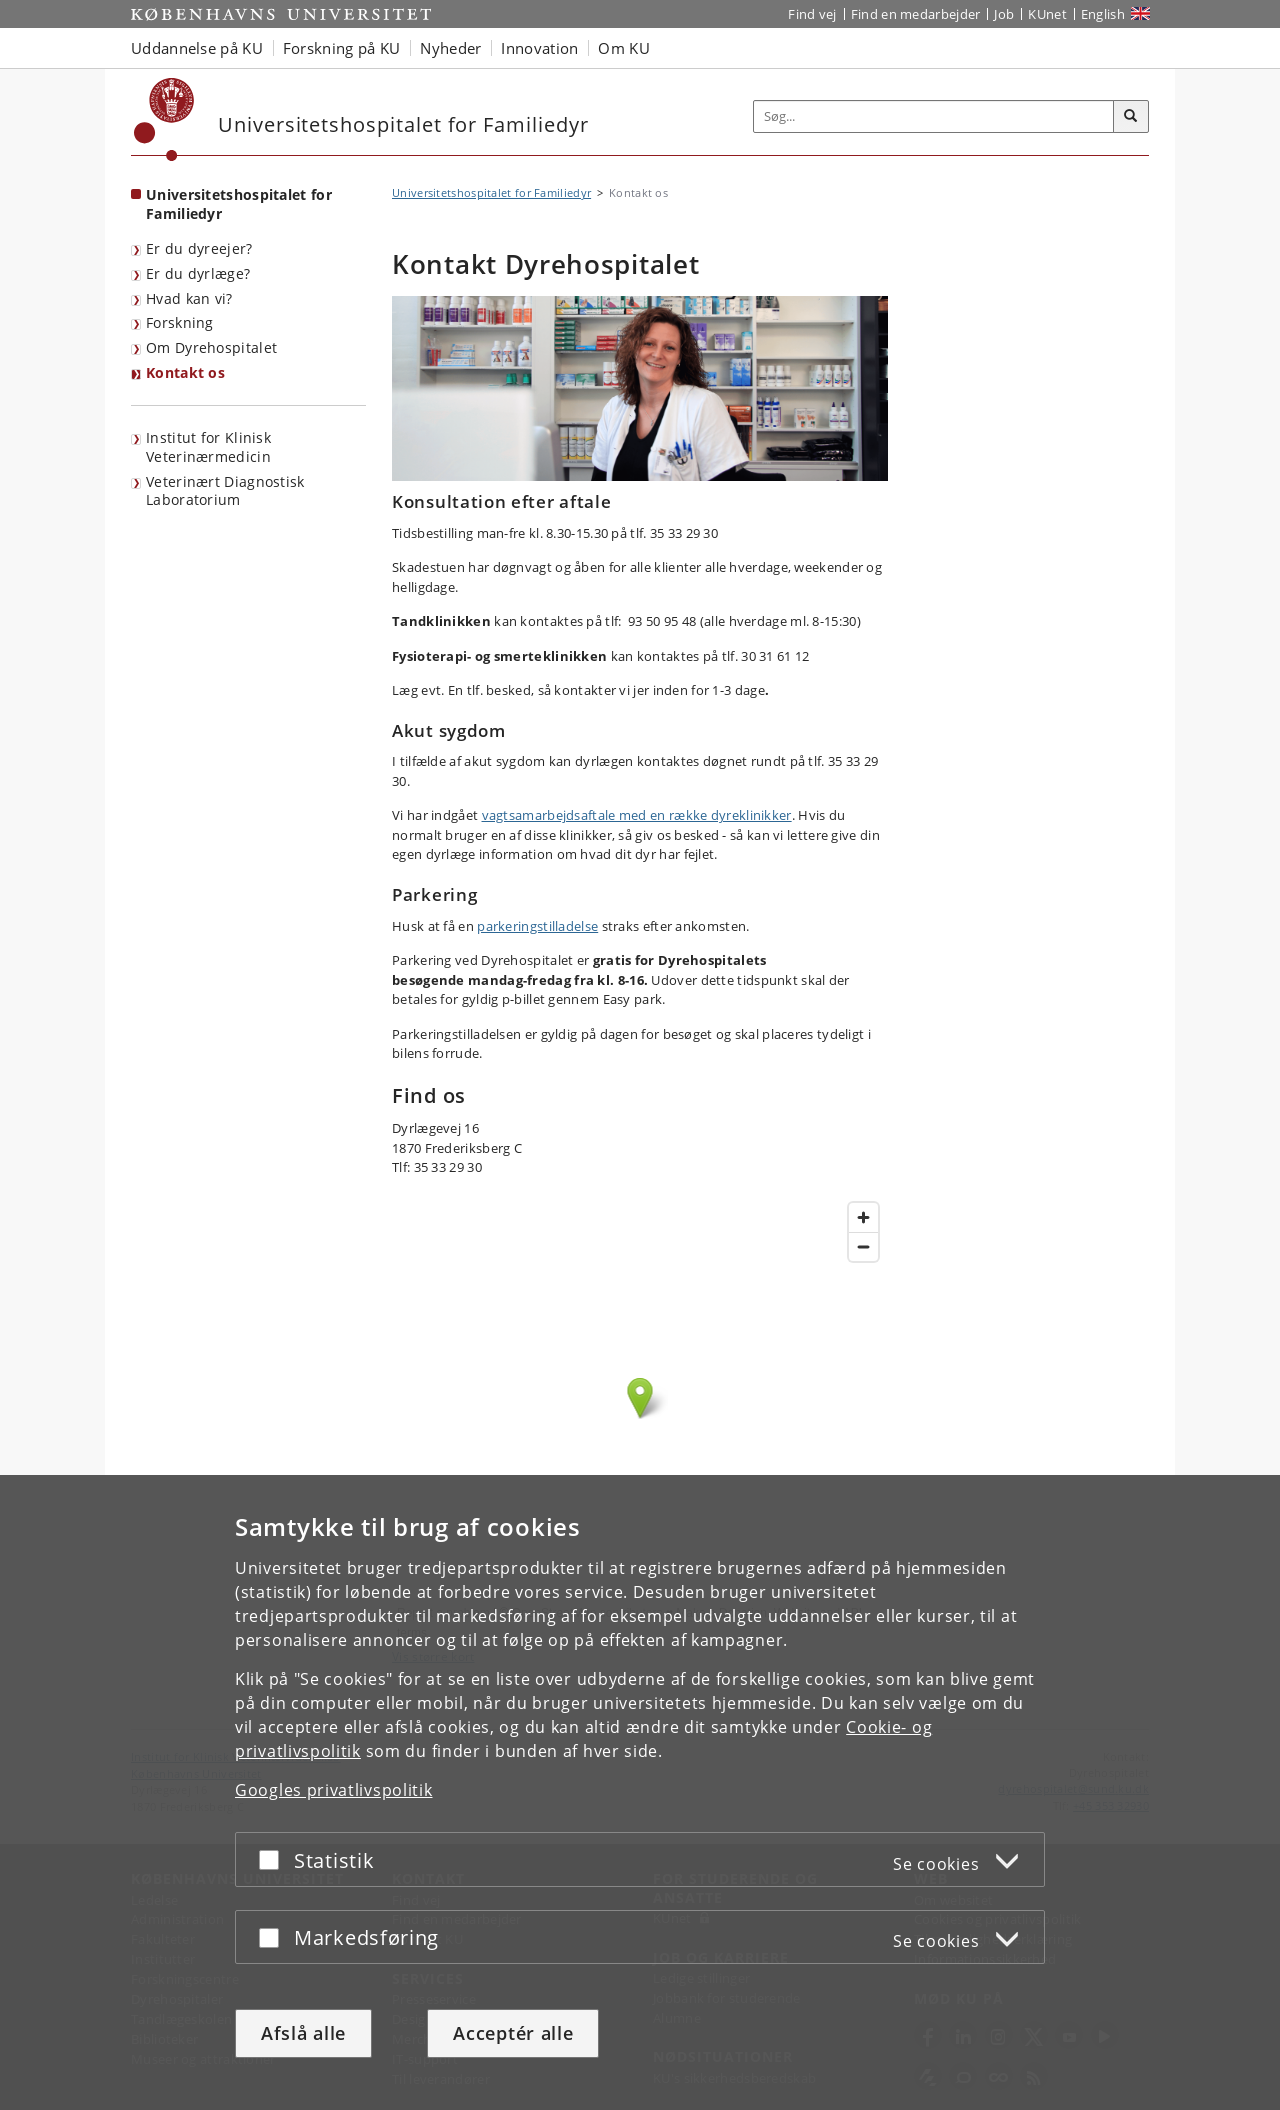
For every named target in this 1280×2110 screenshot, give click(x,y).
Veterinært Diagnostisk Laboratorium (225, 491)
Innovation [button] (539, 48)
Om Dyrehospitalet (211, 347)
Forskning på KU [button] (342, 48)
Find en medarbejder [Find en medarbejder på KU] (916, 14)
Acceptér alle (513, 2033)
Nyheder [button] (450, 48)
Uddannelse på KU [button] (197, 48)
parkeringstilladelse (537, 926)
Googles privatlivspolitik (334, 1790)
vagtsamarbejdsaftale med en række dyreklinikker (637, 815)
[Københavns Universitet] (164, 119)
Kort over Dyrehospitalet (640, 1418)
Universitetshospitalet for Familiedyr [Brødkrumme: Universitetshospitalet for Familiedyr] (491, 192)
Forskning (180, 322)
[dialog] (640, 1792)
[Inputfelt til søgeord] (934, 116)
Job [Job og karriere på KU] (1004, 14)
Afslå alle (303, 2033)
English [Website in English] (1103, 14)
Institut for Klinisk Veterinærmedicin (208, 447)
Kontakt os (185, 372)
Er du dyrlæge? (198, 273)
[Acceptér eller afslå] (274, 1859)
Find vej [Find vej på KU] (812, 14)
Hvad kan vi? (189, 298)
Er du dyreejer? (199, 248)
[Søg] (1131, 117)
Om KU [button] (624, 48)
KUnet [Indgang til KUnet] (1047, 14)
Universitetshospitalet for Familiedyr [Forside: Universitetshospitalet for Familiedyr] (239, 204)
